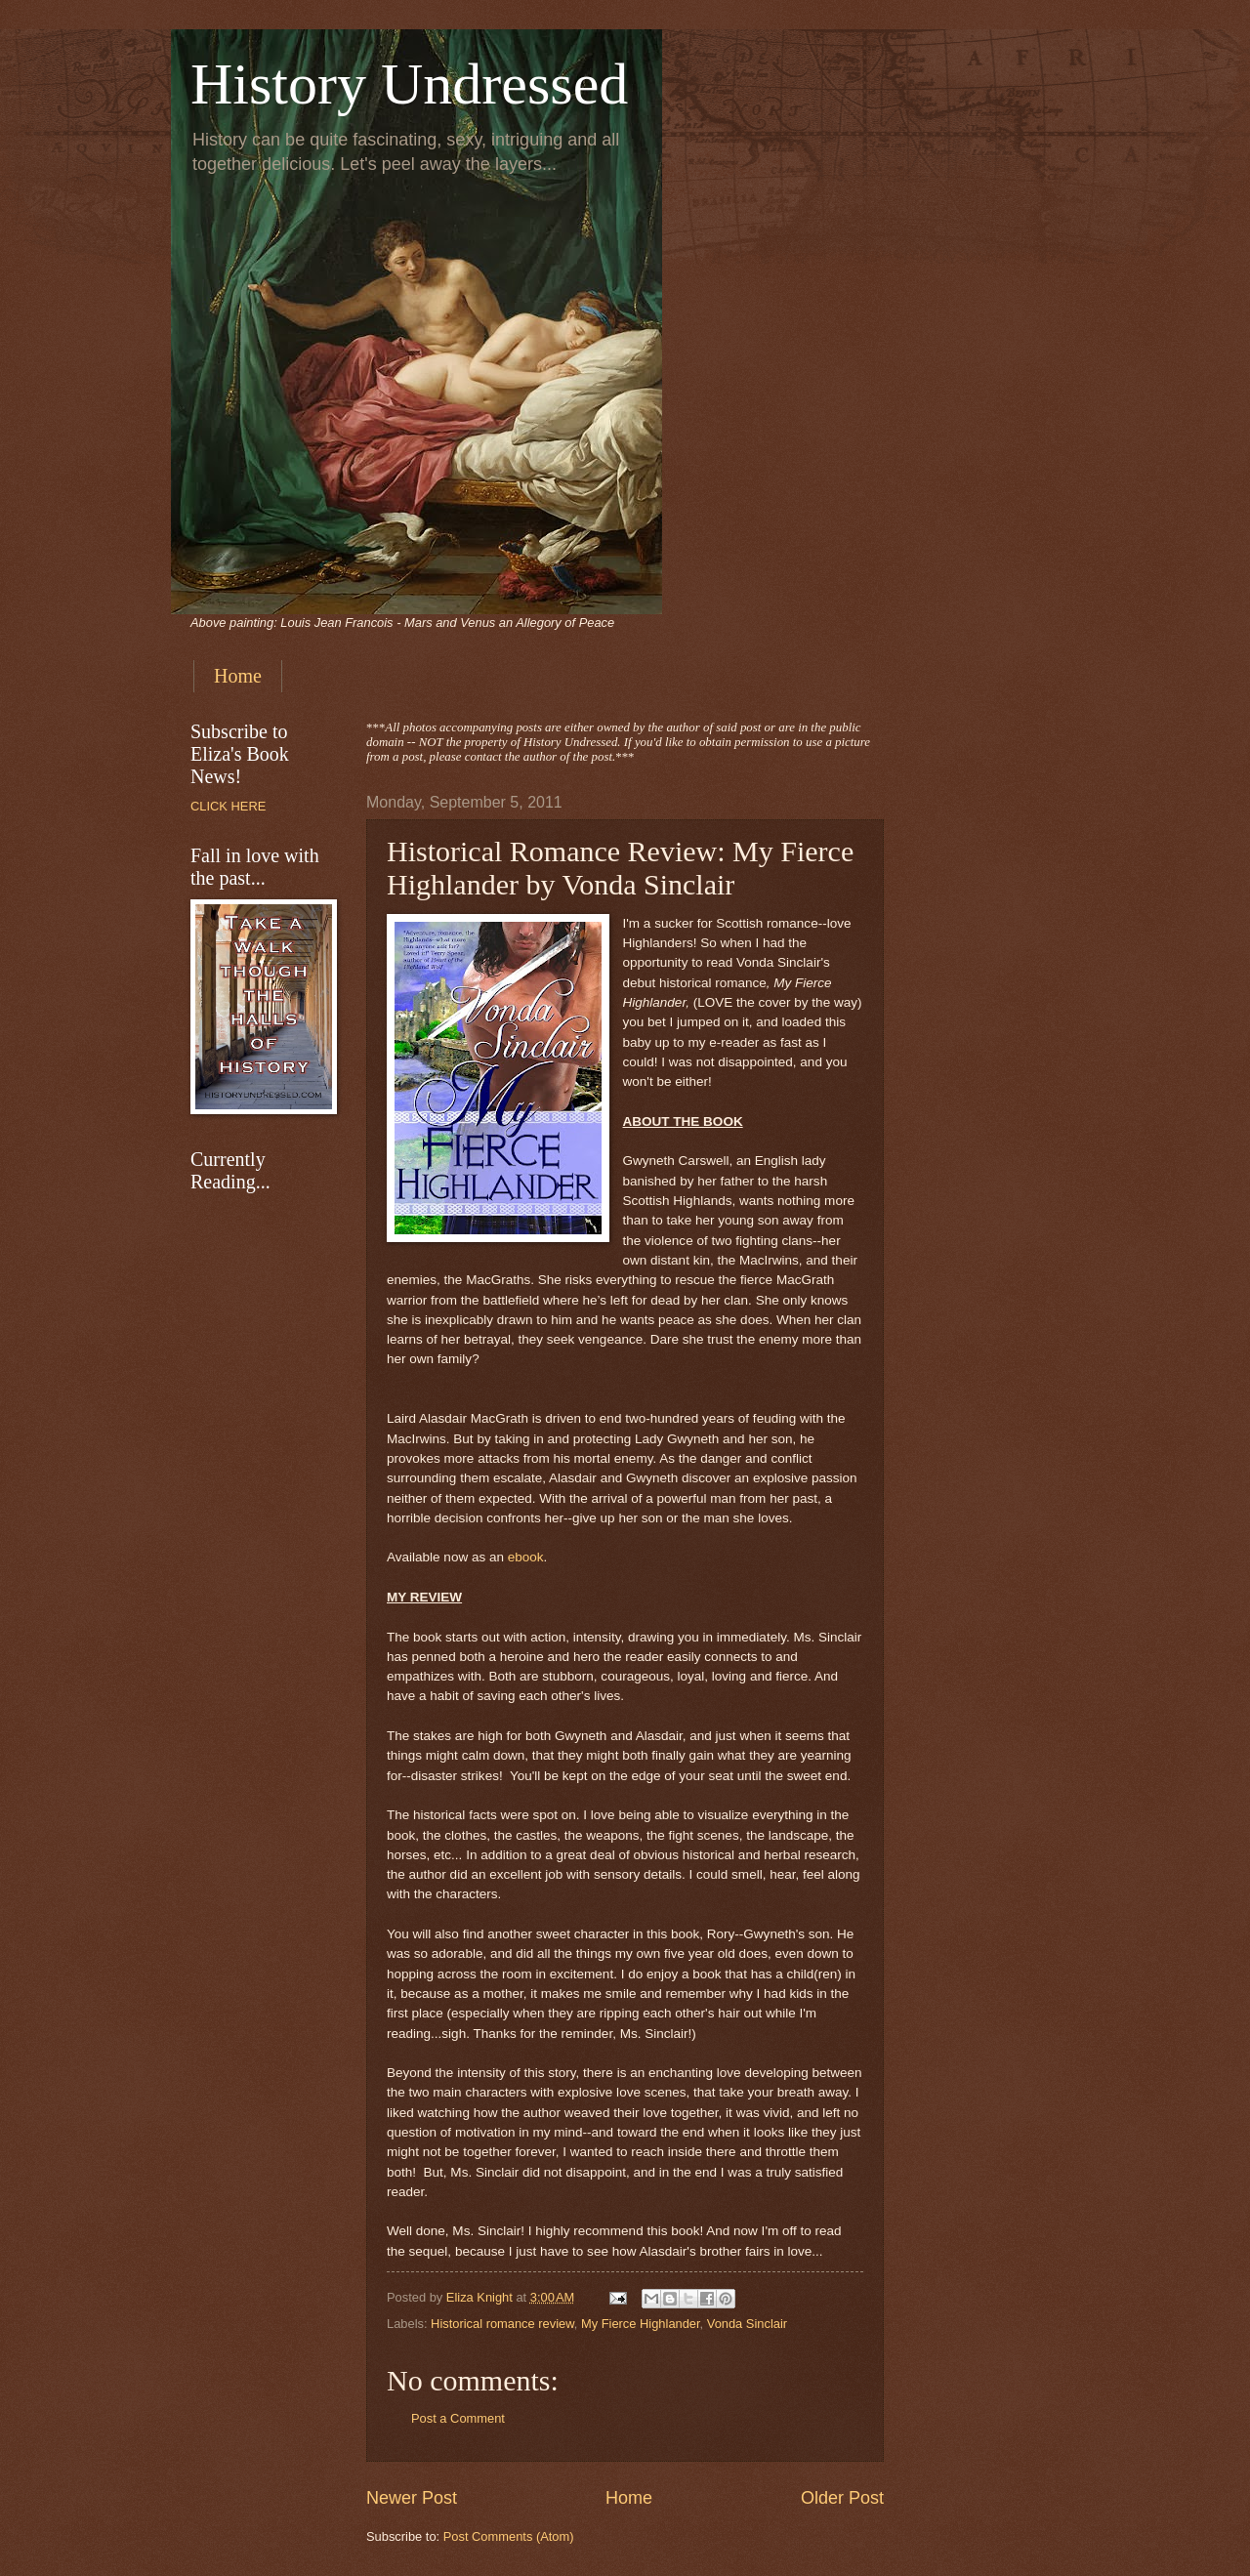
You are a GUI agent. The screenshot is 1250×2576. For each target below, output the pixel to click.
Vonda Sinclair (747, 2323)
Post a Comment (458, 2418)
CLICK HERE (228, 806)
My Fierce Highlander (640, 2323)
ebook (526, 1557)
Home (238, 675)
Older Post (842, 2498)
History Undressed (409, 84)
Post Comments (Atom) (508, 2536)
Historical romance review (502, 2323)
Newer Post (411, 2498)
